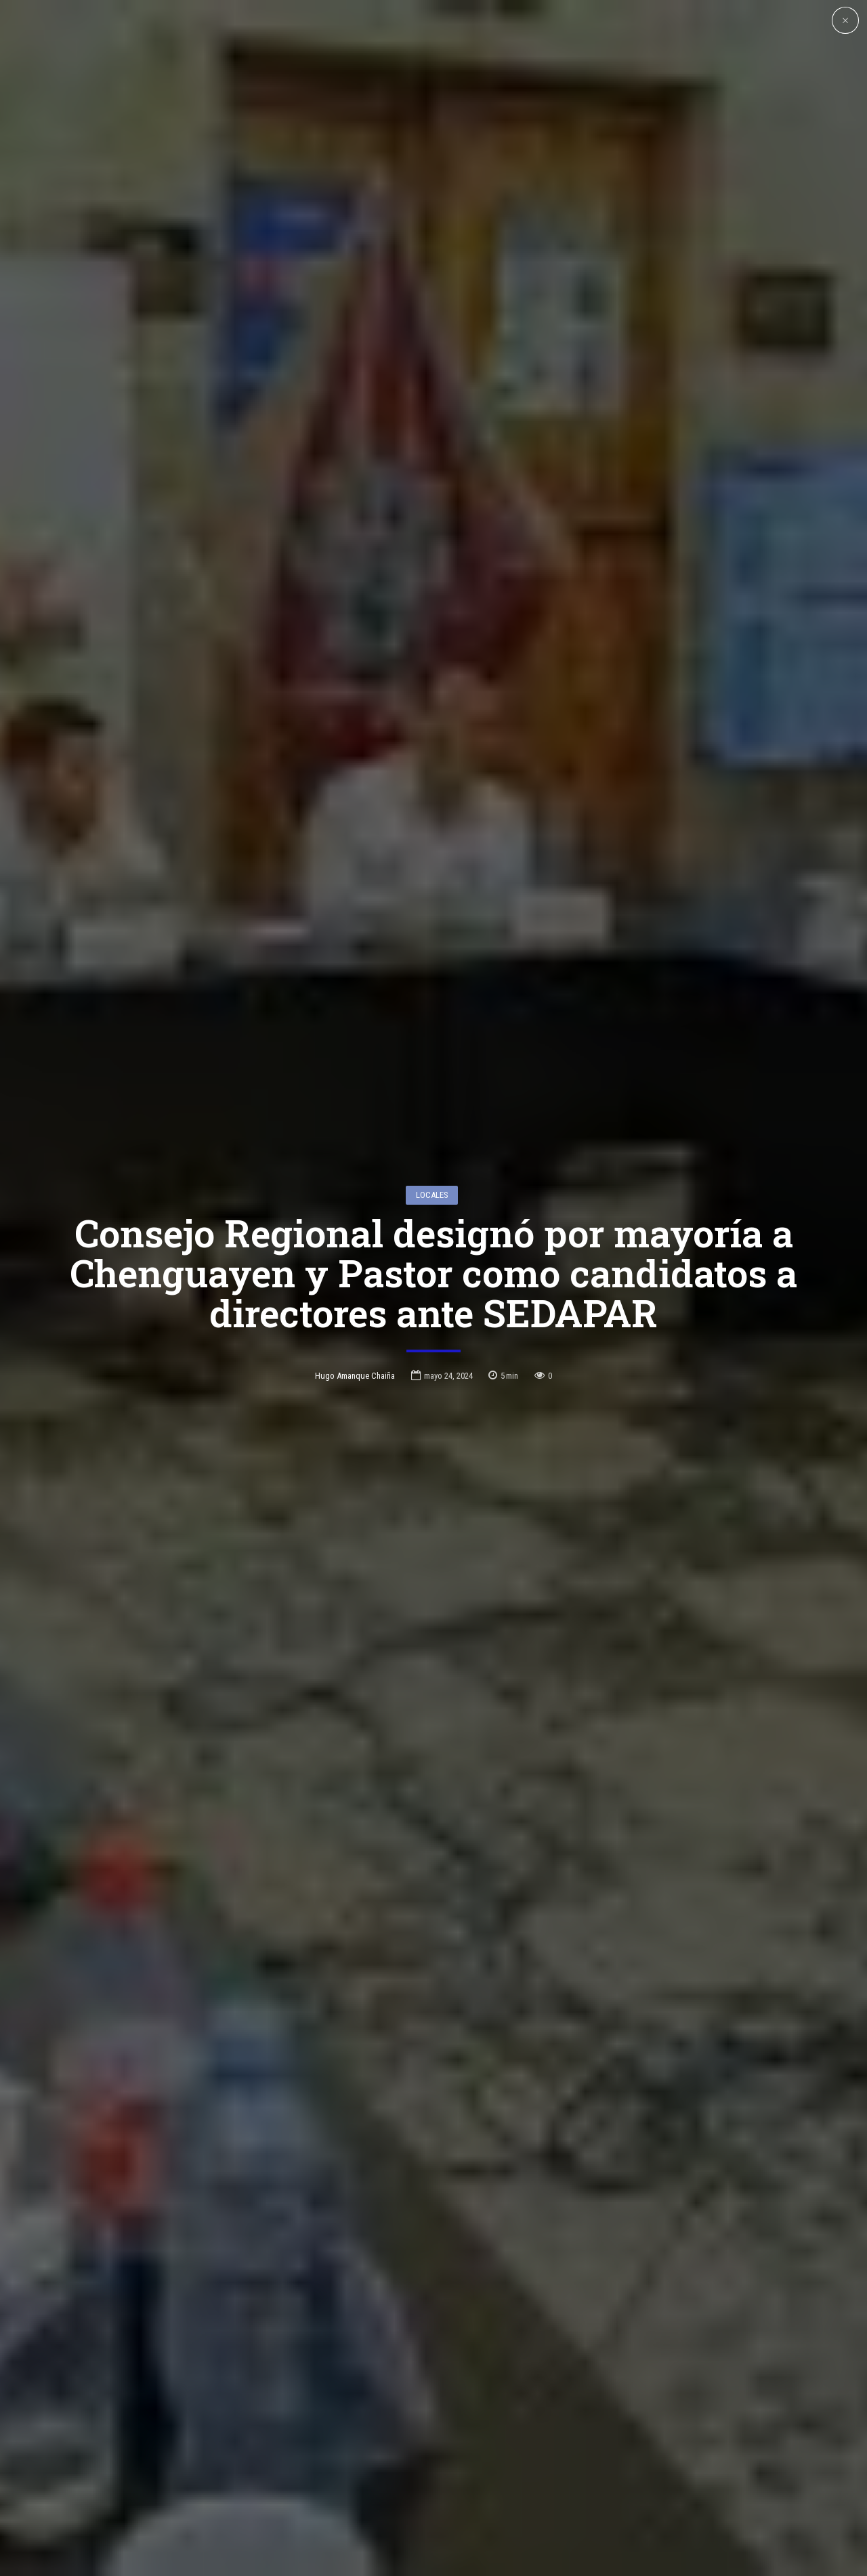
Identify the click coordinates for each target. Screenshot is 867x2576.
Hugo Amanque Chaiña (355, 1290)
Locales (432, 1109)
